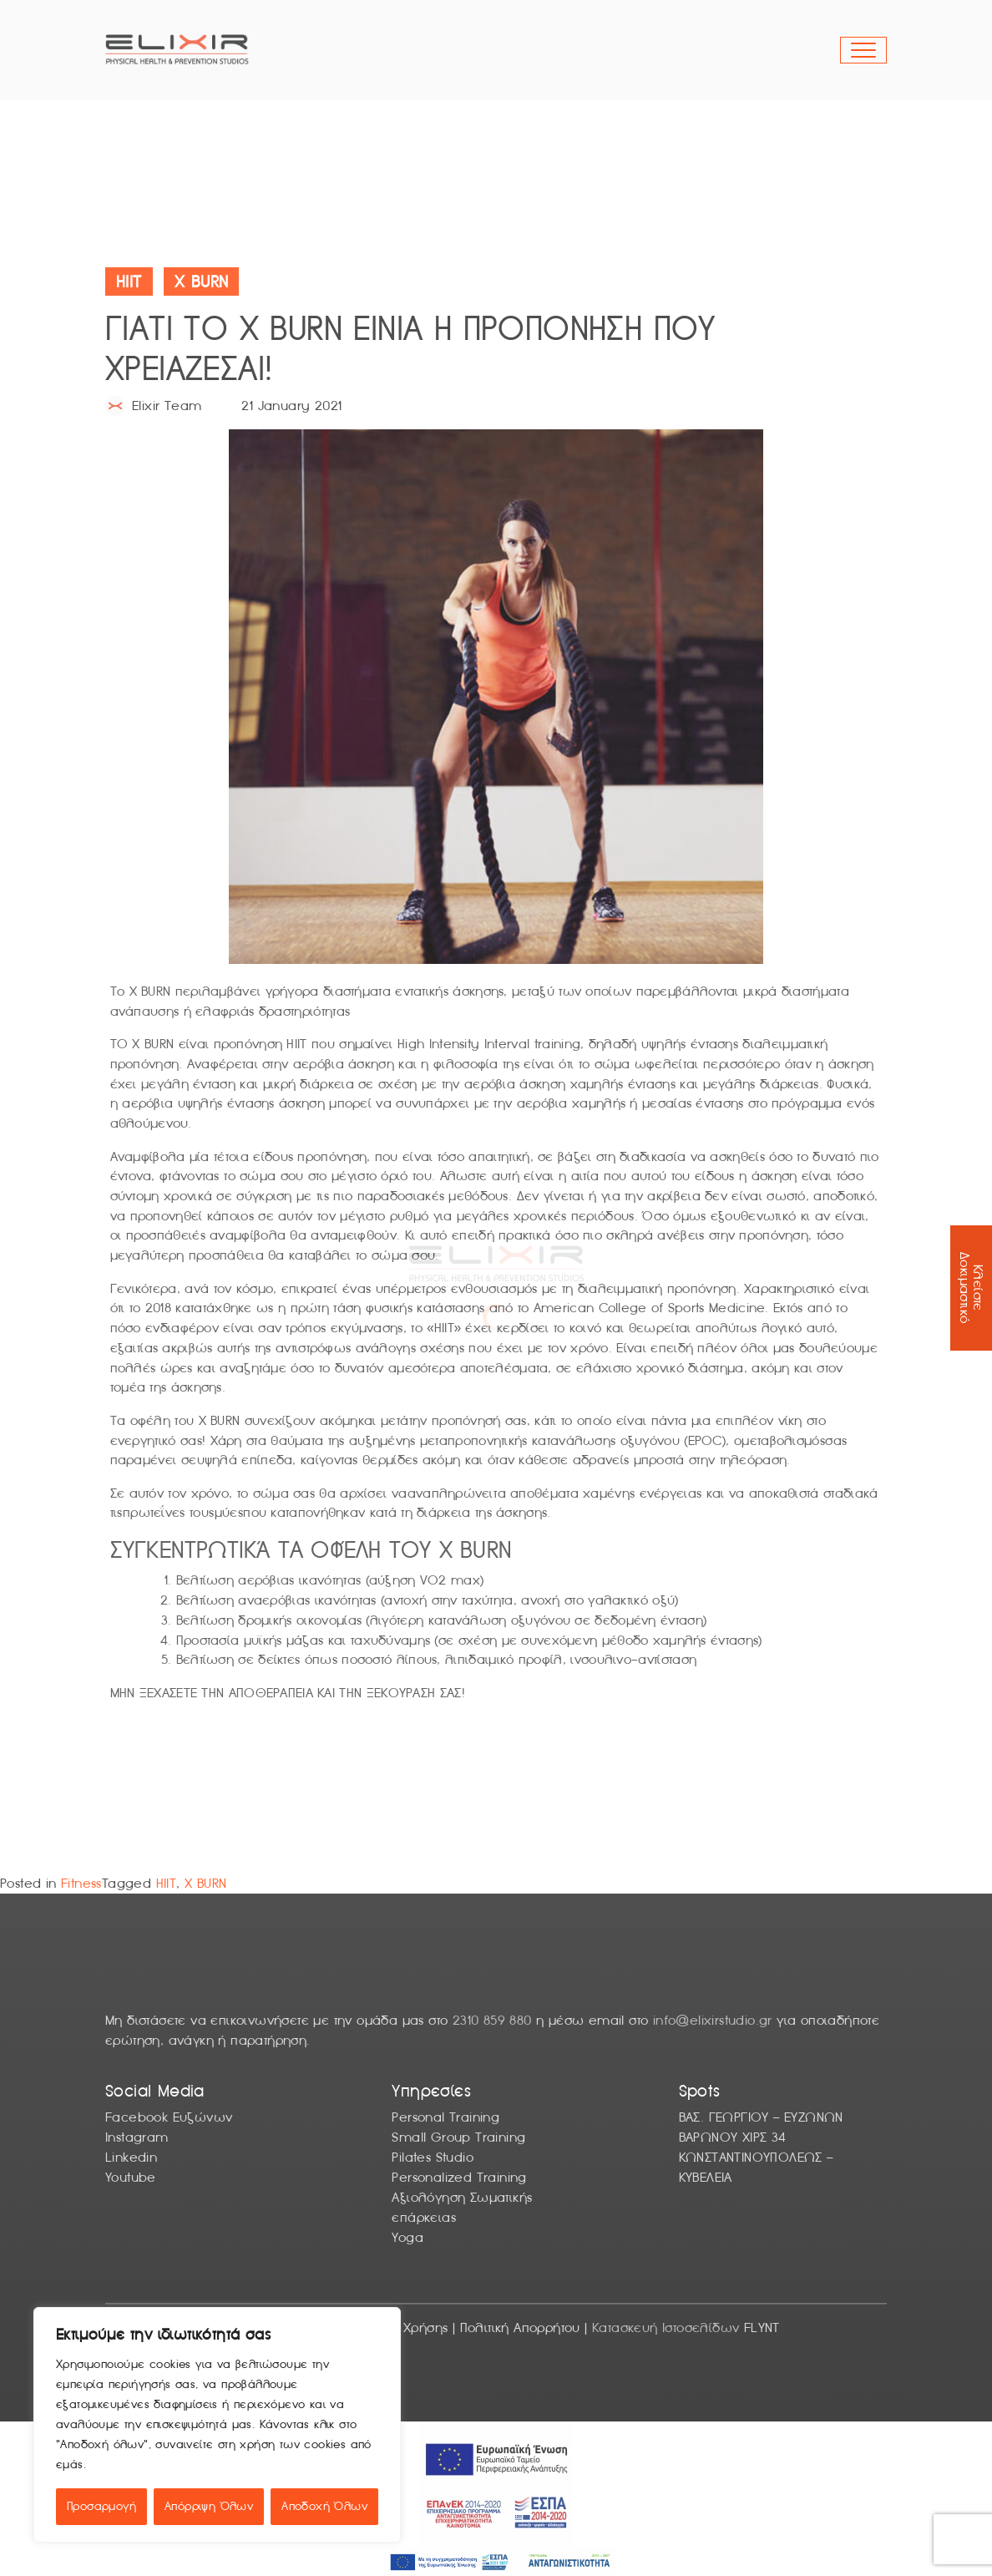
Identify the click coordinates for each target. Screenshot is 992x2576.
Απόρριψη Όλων (208, 2506)
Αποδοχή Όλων (324, 2506)
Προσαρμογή (101, 2506)
